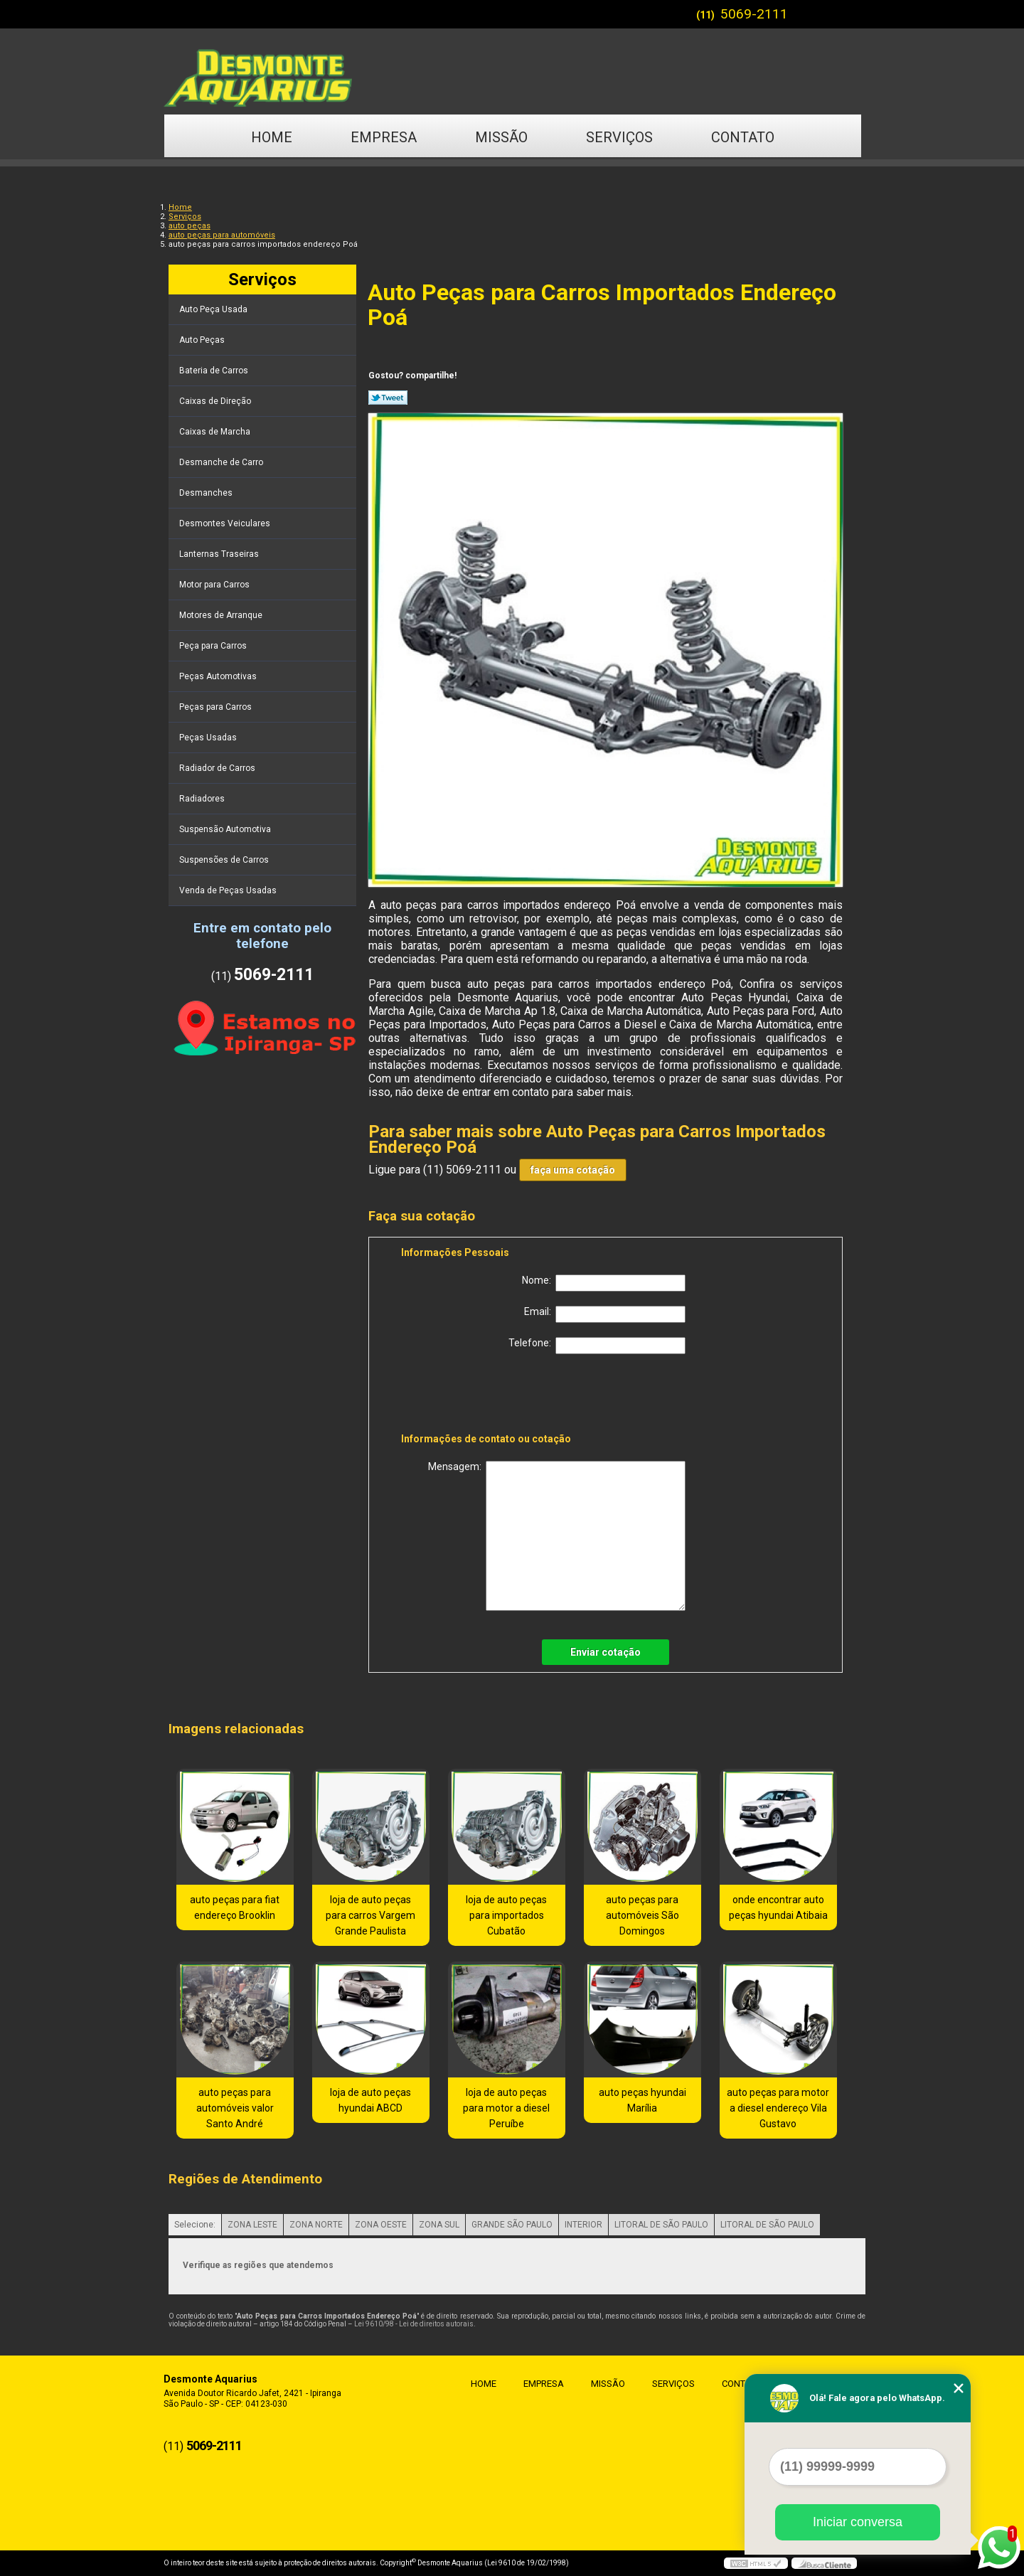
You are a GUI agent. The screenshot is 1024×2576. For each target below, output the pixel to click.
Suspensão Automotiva (226, 829)
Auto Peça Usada (214, 309)
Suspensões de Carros (225, 860)
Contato (742, 137)
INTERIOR (583, 2225)
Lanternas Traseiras (220, 554)
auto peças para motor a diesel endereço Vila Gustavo (778, 2108)
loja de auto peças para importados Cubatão (506, 1915)
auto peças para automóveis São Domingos (642, 1915)
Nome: (604, 1283)
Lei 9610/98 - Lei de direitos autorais (414, 2324)
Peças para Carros (216, 707)
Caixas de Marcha (215, 432)
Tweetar (387, 397)
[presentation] (491, 1396)
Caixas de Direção (216, 401)
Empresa (384, 137)
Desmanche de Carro (222, 462)
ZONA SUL (439, 2225)
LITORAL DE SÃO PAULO (661, 2225)
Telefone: (597, 1345)
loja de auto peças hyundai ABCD (370, 2100)
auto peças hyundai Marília (642, 2100)
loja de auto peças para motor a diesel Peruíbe (506, 2108)
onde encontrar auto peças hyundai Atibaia (778, 1907)
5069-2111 (754, 14)
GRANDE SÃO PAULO (512, 2225)
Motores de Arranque (222, 615)
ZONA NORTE (316, 2225)
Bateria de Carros (214, 371)
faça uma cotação (572, 1170)
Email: (605, 1314)
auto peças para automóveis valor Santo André (235, 2108)
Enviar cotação (605, 1652)
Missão (501, 137)
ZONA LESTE (252, 2225)
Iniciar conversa (857, 2522)
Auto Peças (203, 340)
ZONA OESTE (381, 2225)
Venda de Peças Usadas (229, 890)
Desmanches (207, 493)
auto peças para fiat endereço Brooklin (234, 1907)
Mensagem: (557, 1536)
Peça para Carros (214, 646)
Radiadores (203, 799)
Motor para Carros (215, 585)
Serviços (619, 137)
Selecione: (194, 2225)
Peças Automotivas (219, 676)
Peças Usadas (209, 738)
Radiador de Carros (218, 768)
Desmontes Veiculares (225, 523)
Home (271, 137)
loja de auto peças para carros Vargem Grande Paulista (370, 1915)
